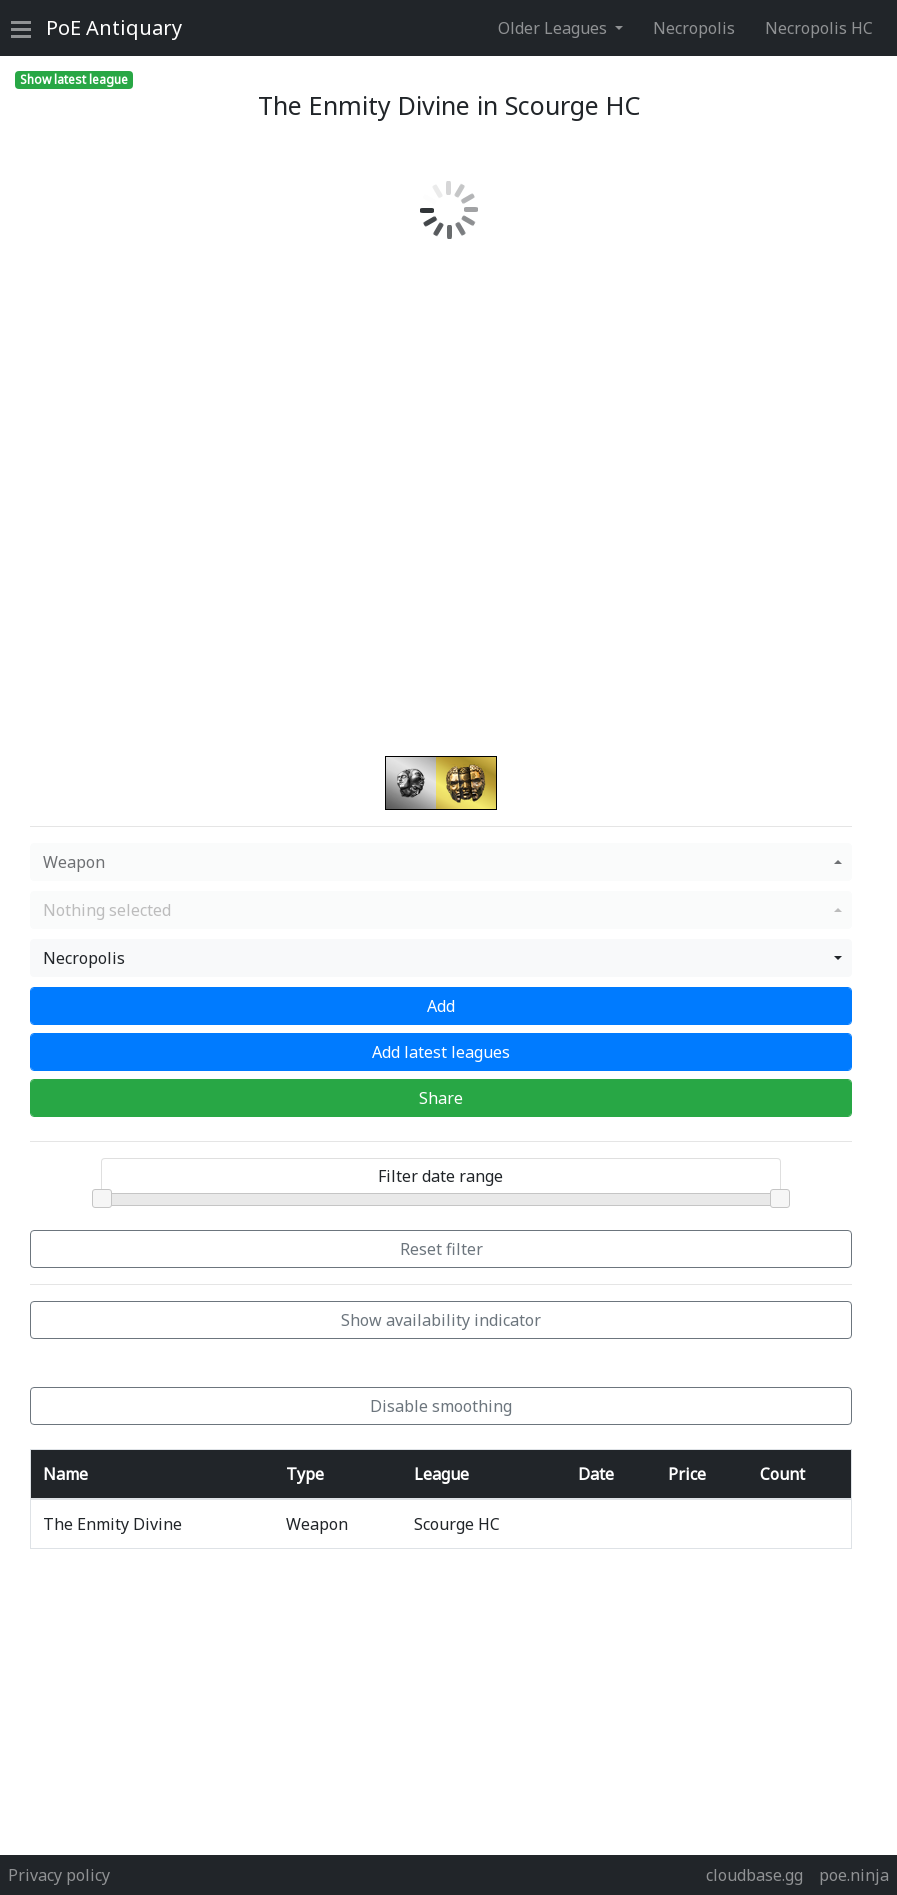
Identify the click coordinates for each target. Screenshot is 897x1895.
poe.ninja (854, 1875)
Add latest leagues (441, 1052)
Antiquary (114, 28)
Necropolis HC (819, 28)
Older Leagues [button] (554, 28)
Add (441, 1006)
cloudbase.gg (754, 1875)
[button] (441, 862)
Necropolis (694, 28)
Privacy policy (59, 1875)
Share (441, 1098)
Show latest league (74, 79)
